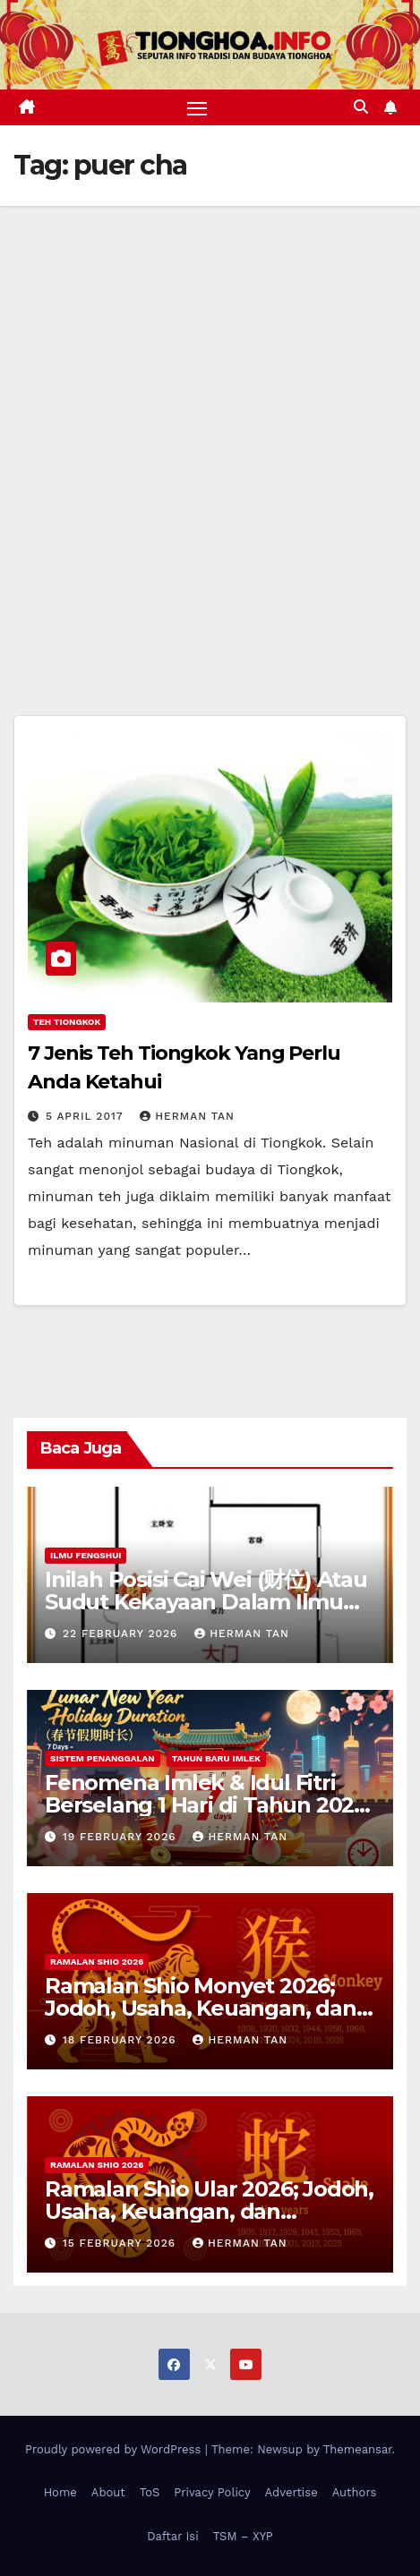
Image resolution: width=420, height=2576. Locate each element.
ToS (150, 2492)
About (108, 2492)
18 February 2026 (122, 2040)
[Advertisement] (210, 425)
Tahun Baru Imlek (216, 1758)
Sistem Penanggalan (102, 1758)
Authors (354, 2492)
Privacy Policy (212, 2492)
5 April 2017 (86, 1116)
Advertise (291, 2492)
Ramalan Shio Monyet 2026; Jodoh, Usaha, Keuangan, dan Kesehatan (200, 2008)
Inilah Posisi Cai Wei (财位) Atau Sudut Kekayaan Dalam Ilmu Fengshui (206, 1601)
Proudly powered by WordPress (115, 2449)
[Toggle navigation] (197, 107)
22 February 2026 (122, 1633)
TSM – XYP (243, 2536)
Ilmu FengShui (85, 1555)
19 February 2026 (122, 1836)
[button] (361, 106)
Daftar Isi (172, 2536)
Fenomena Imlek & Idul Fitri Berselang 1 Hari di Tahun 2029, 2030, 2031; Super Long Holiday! (209, 1805)
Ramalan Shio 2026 (96, 1961)
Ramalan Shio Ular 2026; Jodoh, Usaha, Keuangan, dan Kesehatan (209, 2211)
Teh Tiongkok (66, 1022)
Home (60, 2492)
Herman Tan (187, 1116)
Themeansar (357, 2449)
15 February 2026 (121, 2243)
